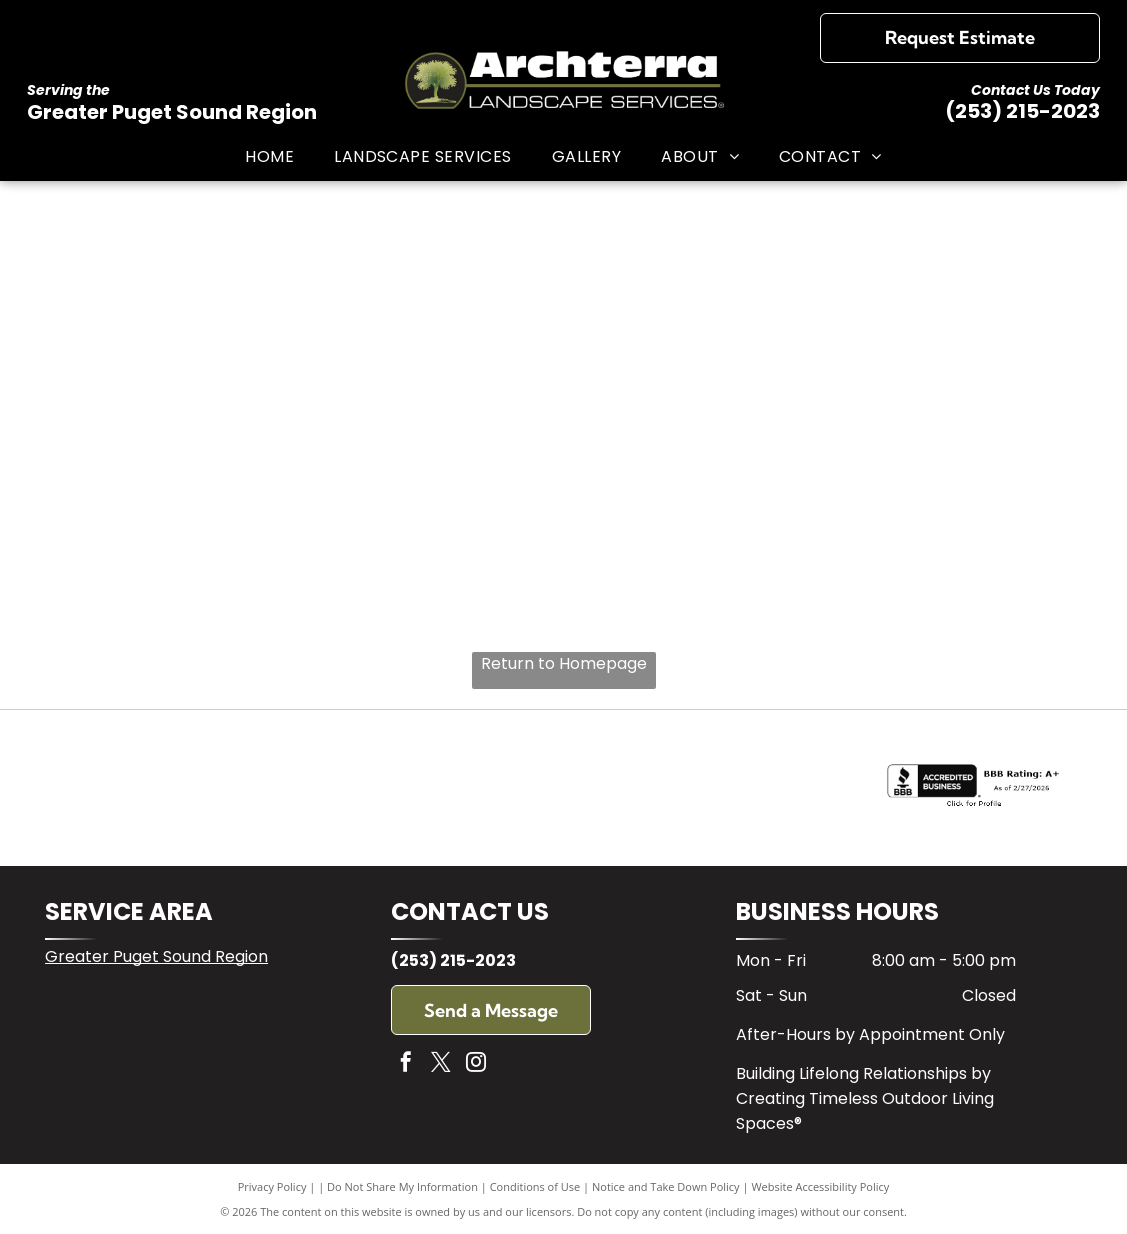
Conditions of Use (535, 1186)
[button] (423, 155)
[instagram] (476, 1064)
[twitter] (441, 1064)
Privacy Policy (272, 1186)
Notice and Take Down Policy (666, 1186)
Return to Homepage (564, 663)
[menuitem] (269, 155)
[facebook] (406, 1064)
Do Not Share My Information (402, 1186)
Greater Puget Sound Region (156, 956)
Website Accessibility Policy (820, 1186)
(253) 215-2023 (1022, 111)
